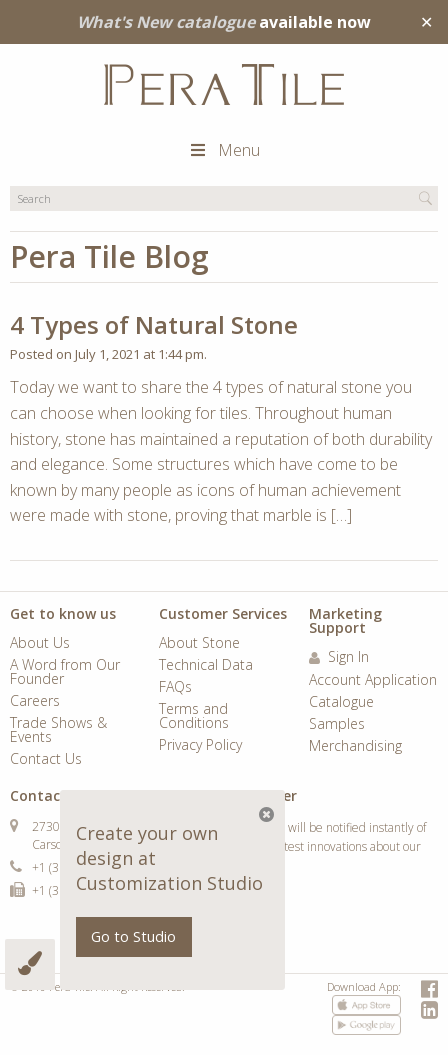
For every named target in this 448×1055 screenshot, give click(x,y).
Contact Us (46, 760)
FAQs (175, 688)
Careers (35, 702)
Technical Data (206, 666)
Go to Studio (133, 936)
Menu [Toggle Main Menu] (224, 150)
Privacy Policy (200, 746)
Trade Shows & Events (58, 731)
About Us (40, 644)
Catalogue (341, 703)
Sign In (339, 658)
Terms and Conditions (194, 717)
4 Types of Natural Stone (154, 324)
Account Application (373, 681)
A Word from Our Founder (65, 673)
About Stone (199, 644)
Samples (337, 725)
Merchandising (355, 747)
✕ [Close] (426, 22)
